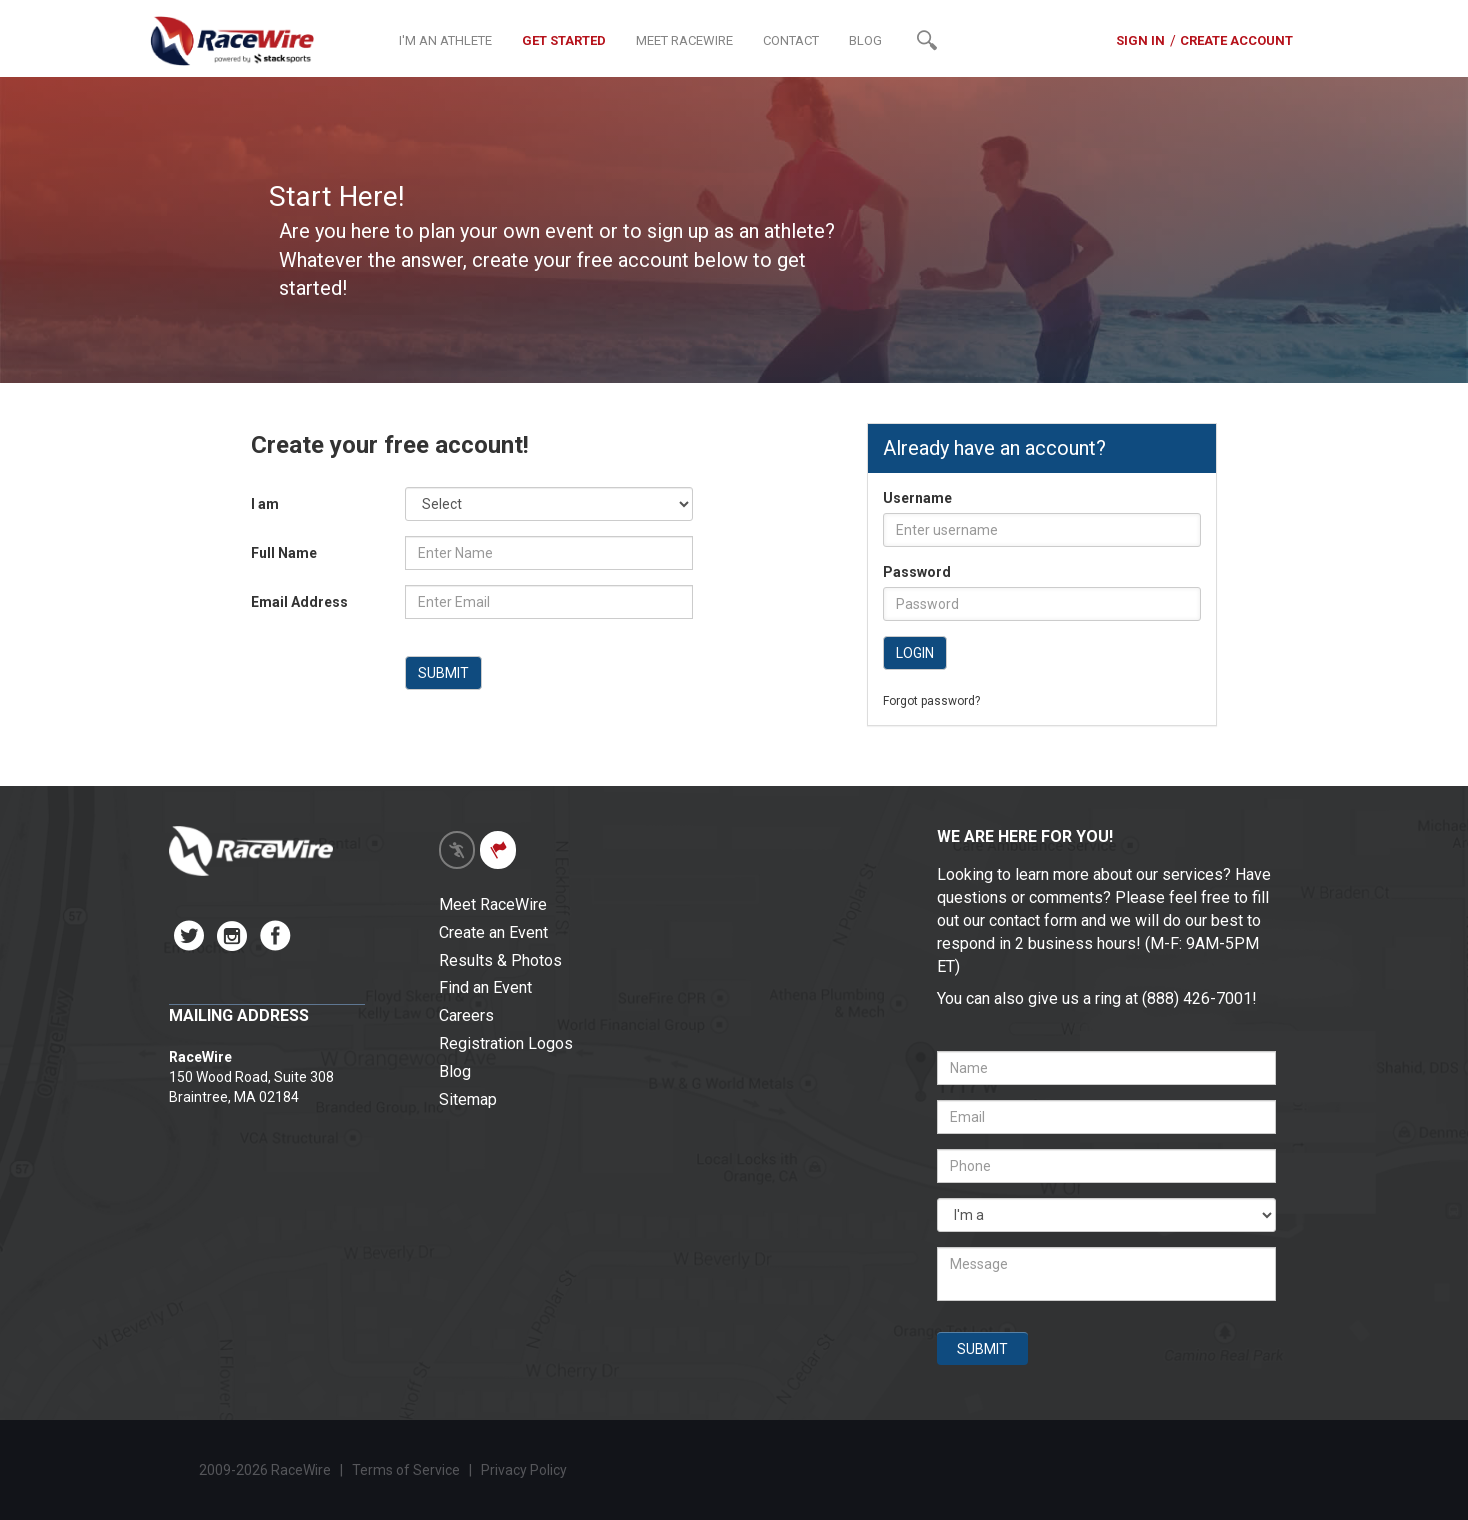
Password (917, 572)
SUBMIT (443, 673)
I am (265, 504)
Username (917, 498)
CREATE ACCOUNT (1236, 40)
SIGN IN (1140, 40)
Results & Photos (500, 960)
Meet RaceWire (493, 904)
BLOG (865, 40)
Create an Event (493, 932)
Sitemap (468, 1099)
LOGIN (915, 653)
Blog (455, 1071)
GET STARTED (564, 40)
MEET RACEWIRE (684, 40)
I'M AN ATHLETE (445, 40)
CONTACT (791, 40)
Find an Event (485, 987)
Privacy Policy (525, 1470)
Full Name (284, 553)
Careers (466, 1015)
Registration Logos (506, 1043)
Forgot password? (931, 701)
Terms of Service (406, 1470)
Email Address (299, 602)
